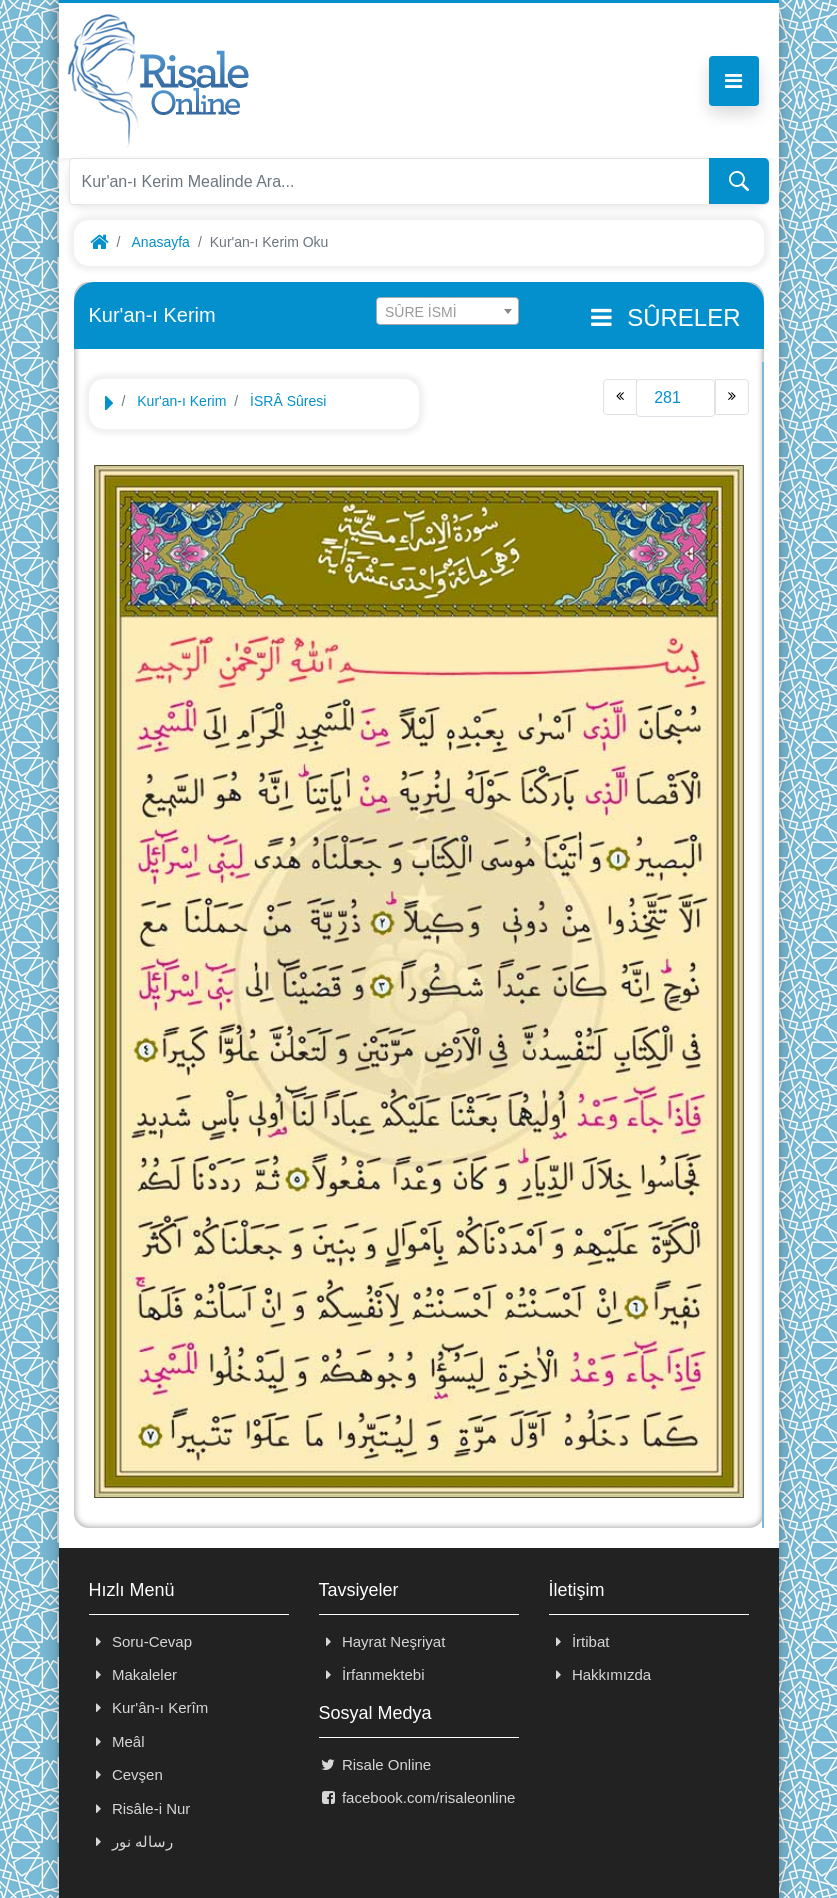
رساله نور (131, 1841)
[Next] (732, 397)
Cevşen (126, 1774)
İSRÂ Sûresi (288, 401)
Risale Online (375, 1764)
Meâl (117, 1741)
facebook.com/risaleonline (417, 1797)
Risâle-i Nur (140, 1808)
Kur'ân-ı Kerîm (149, 1707)
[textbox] (447, 312)
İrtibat (579, 1641)
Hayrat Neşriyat (382, 1641)
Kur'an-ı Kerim (181, 401)
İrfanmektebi (372, 1674)
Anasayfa (161, 242)
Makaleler (133, 1674)
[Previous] (620, 397)
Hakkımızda (600, 1674)
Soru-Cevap (141, 1641)
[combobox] (447, 311)
